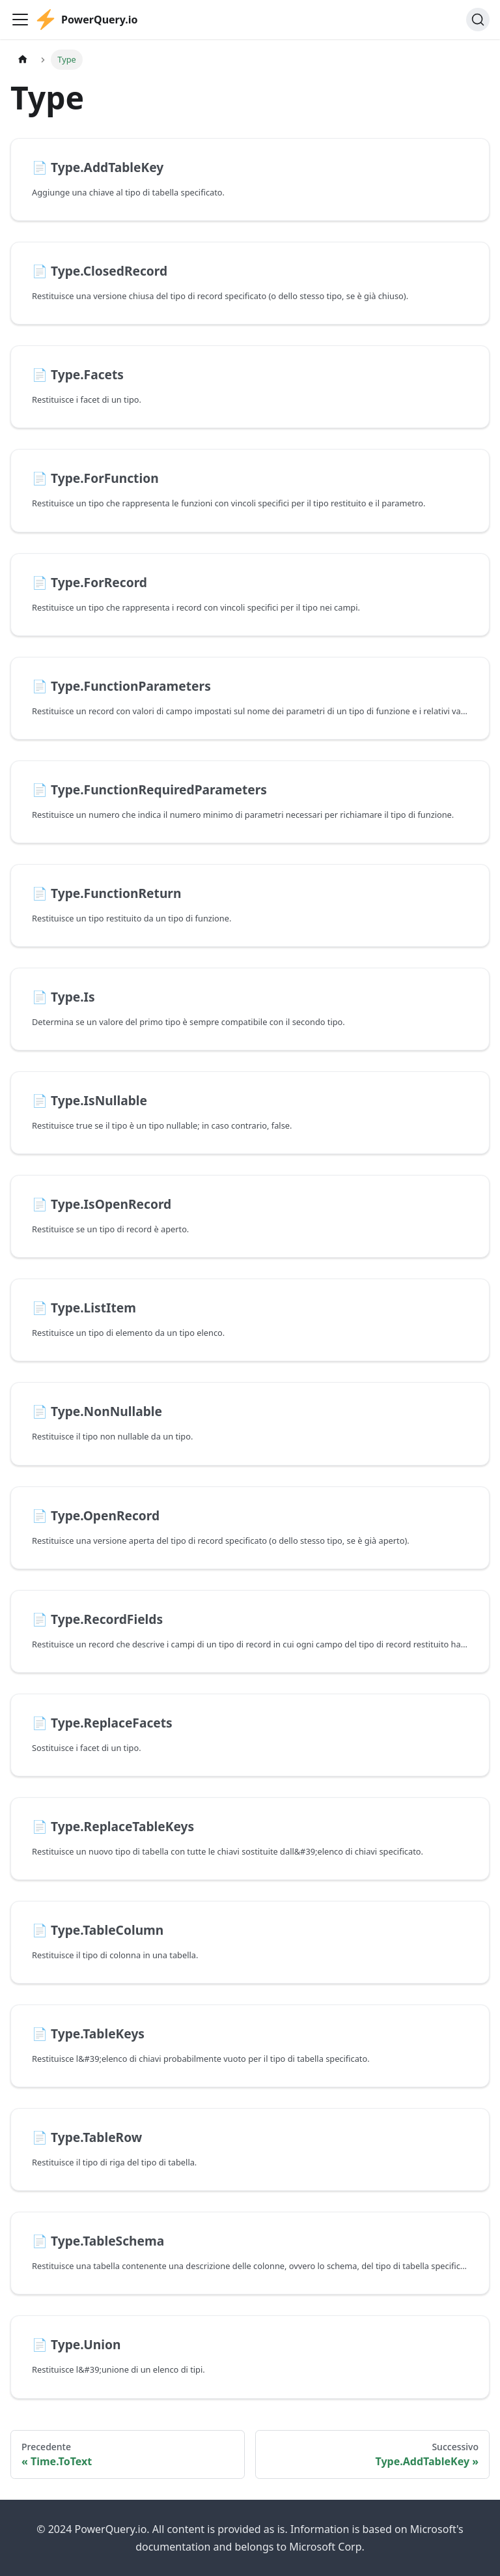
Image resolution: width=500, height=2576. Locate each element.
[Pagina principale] (22, 60)
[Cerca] (478, 19)
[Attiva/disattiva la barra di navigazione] (20, 19)
